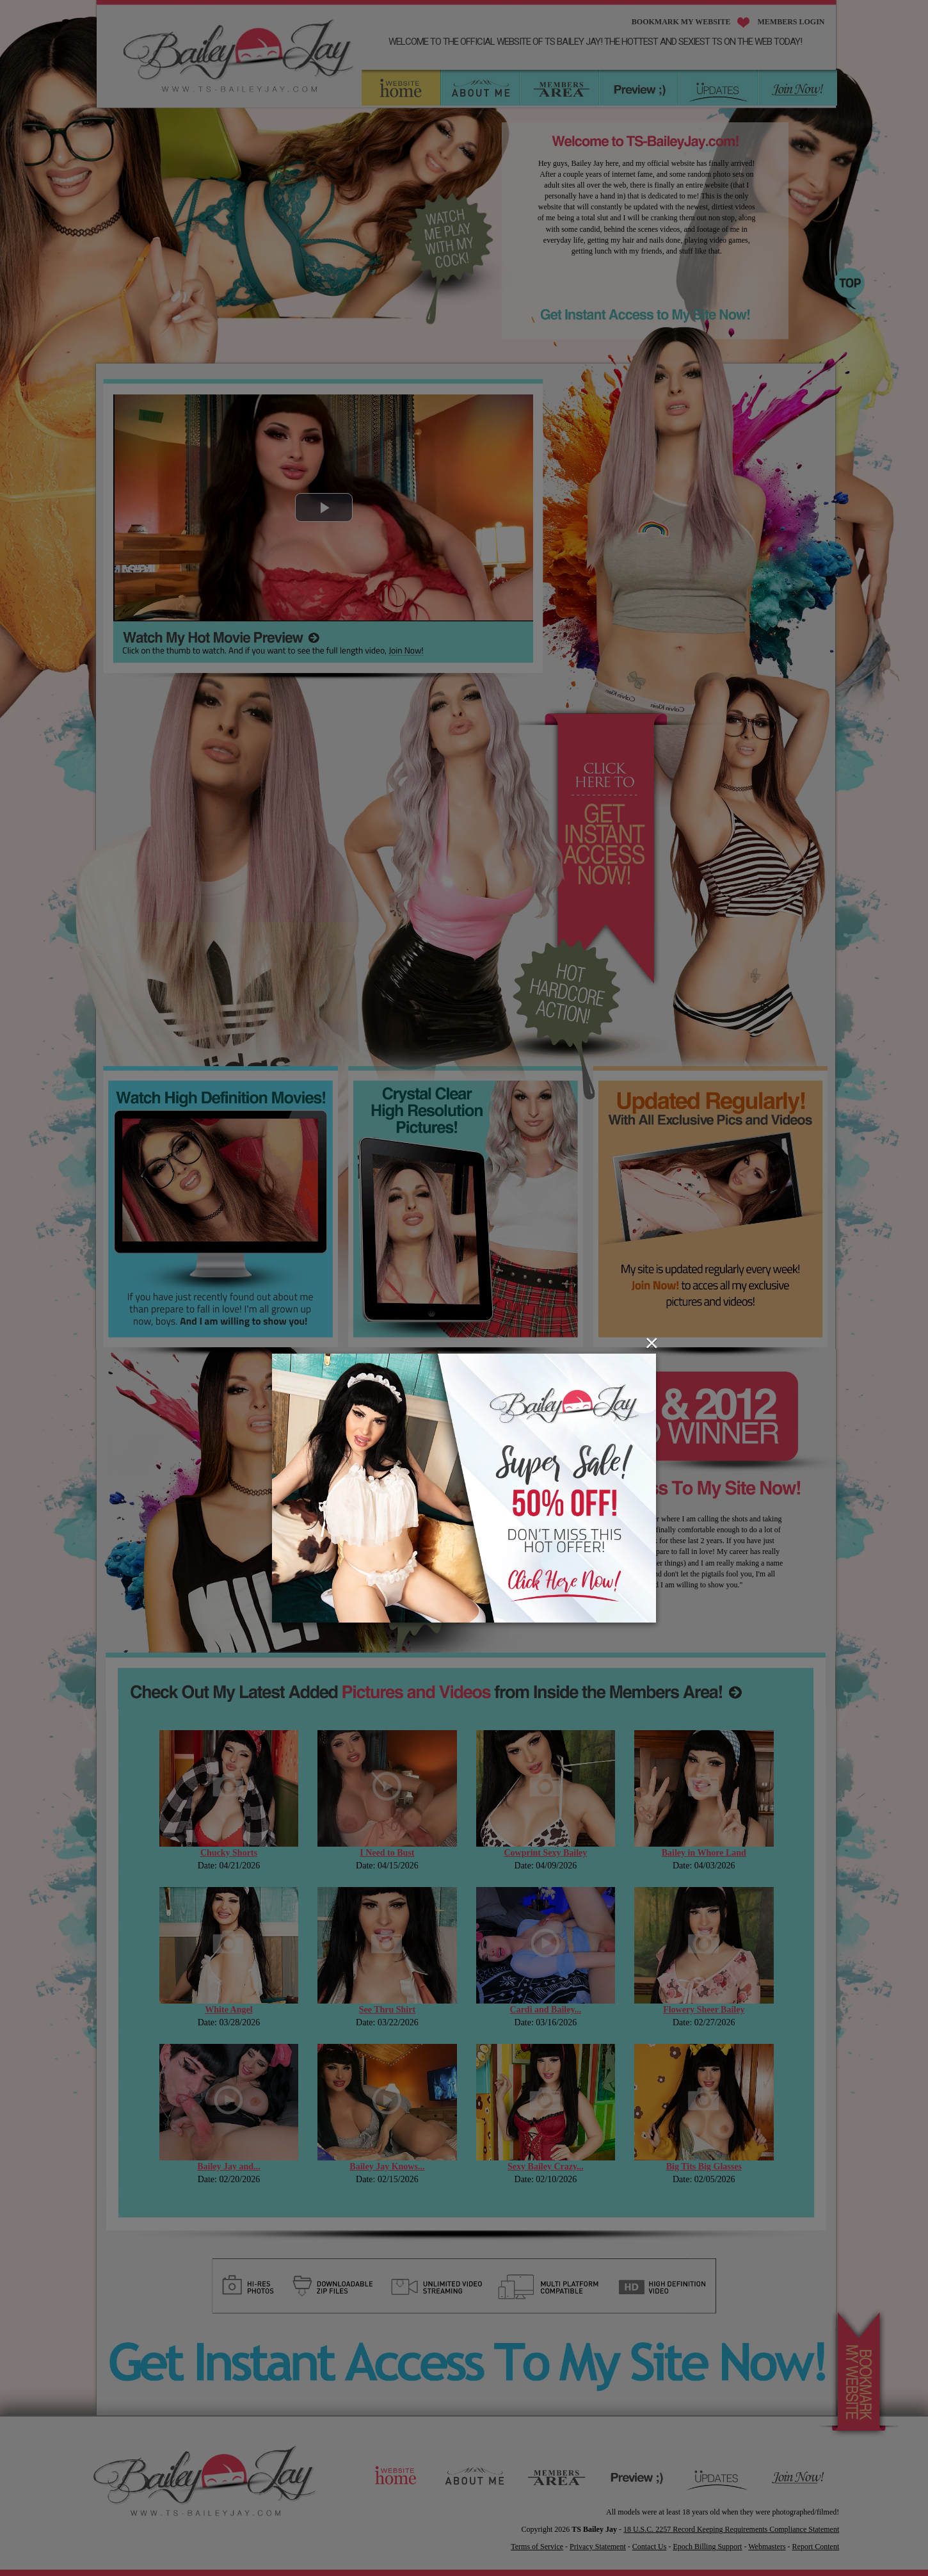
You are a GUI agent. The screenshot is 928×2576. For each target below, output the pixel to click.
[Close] (651, 1343)
